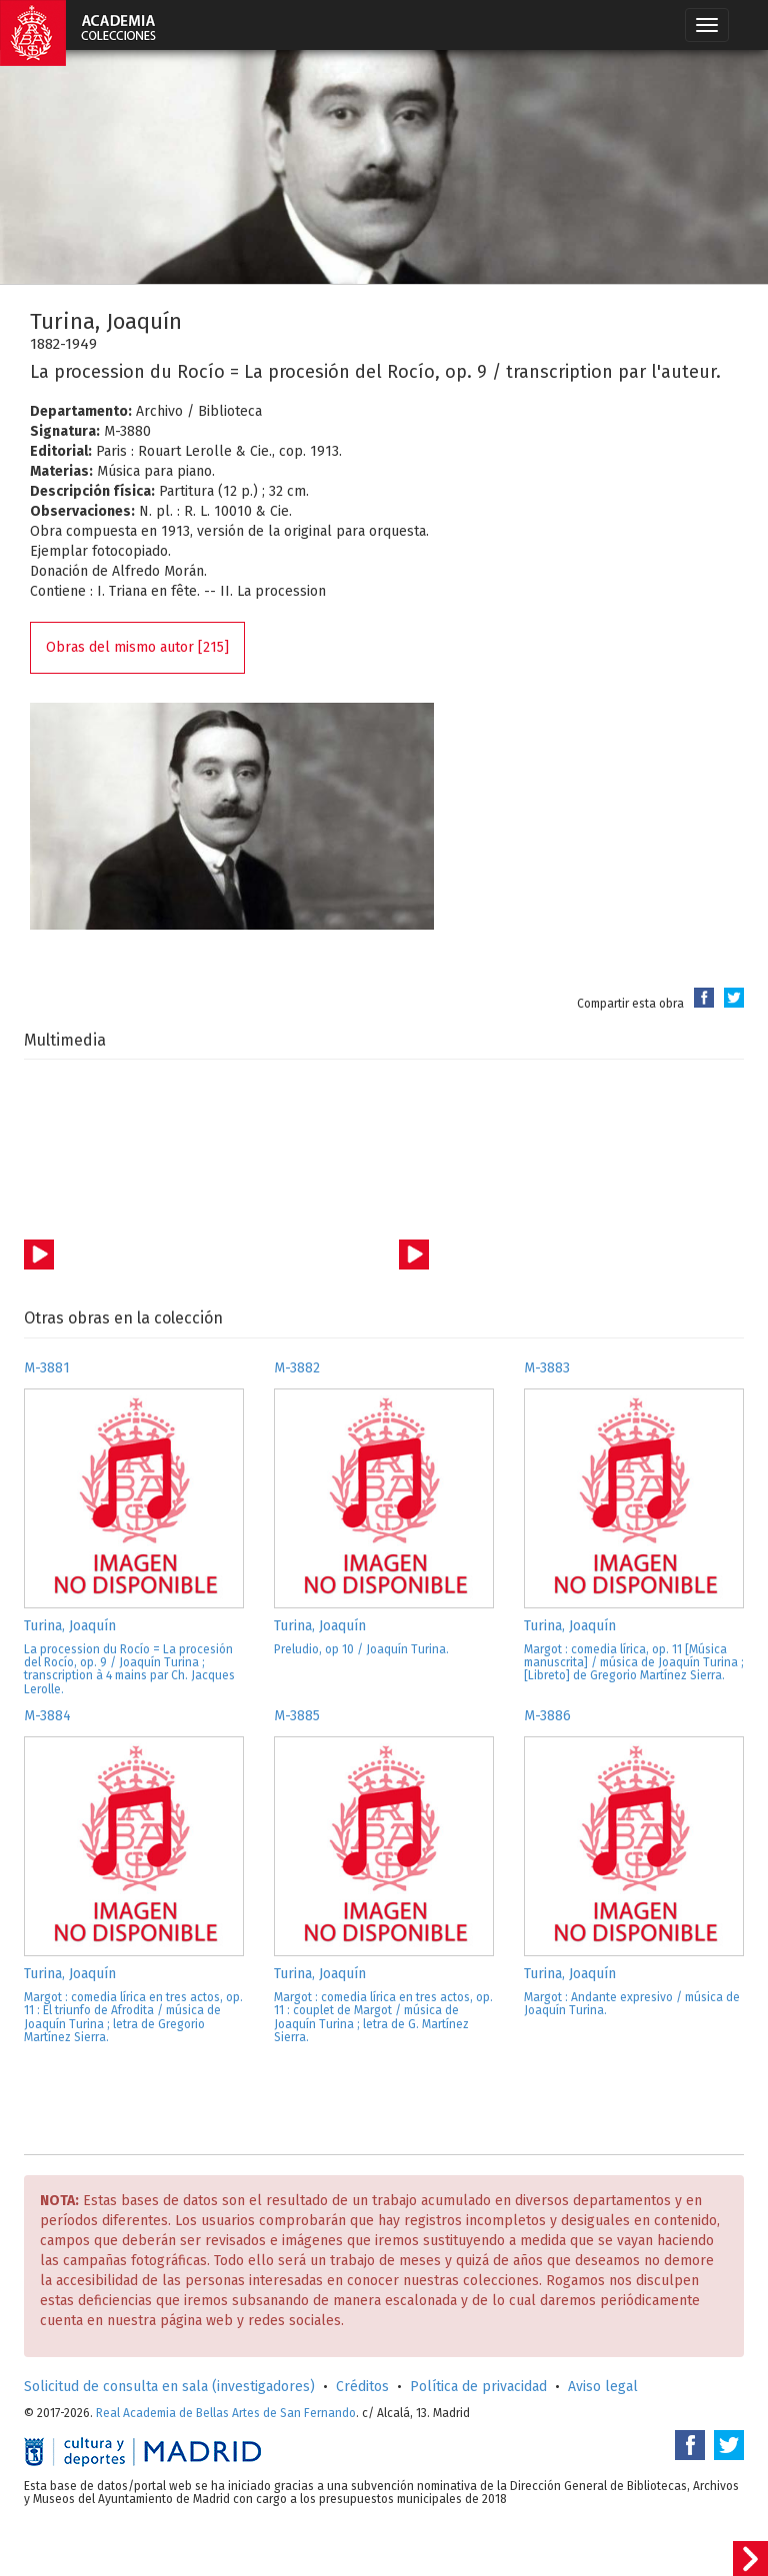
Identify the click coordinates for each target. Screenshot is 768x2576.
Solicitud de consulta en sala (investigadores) (169, 2386)
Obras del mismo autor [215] (137, 647)
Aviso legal (603, 2386)
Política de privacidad (478, 2386)
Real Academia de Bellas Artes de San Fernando (226, 2413)
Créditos (362, 2386)
